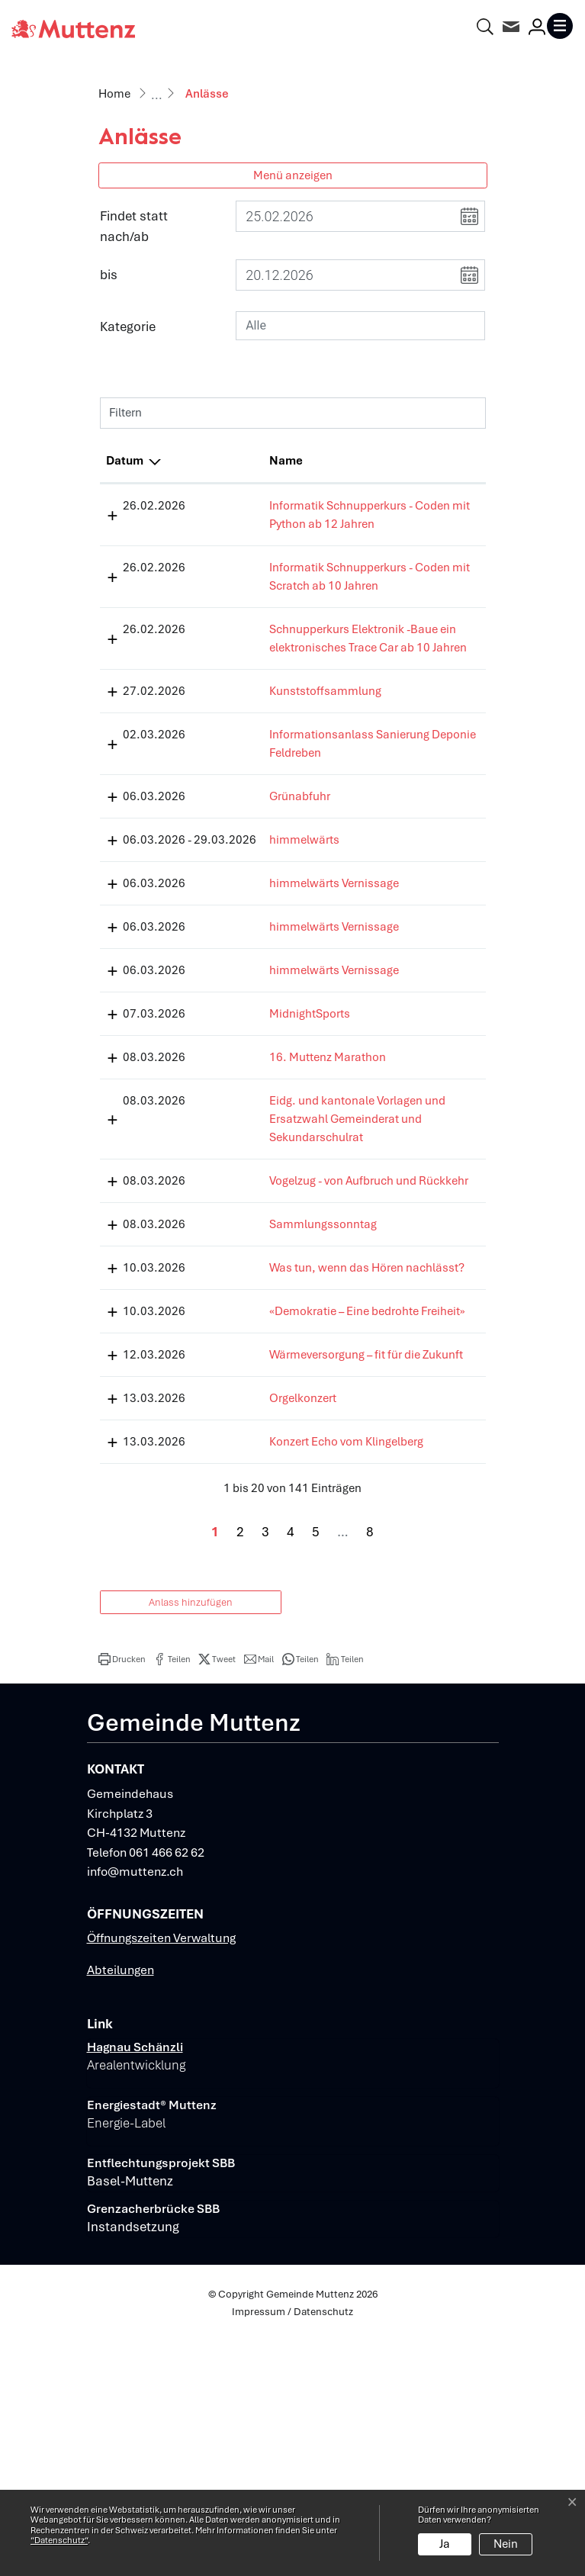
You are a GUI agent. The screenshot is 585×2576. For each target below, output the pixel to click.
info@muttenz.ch (135, 2110)
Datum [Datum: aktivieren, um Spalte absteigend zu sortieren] (124, 460)
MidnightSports (251, 1123)
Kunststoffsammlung (267, 764)
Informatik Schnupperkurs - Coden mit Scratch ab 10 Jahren (275, 604)
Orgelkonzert (244, 1618)
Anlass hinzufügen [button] (191, 1840)
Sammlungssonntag (265, 1370)
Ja (444, 2544)
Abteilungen (120, 2208)
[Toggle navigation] (560, 26)
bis (108, 274)
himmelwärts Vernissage (276, 993)
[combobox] (360, 325)
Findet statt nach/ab (134, 226)
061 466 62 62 (166, 2090)
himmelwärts (246, 931)
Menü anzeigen (293, 175)
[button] (122, 1897)
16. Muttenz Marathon (269, 1167)
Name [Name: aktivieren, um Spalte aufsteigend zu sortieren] (228, 460)
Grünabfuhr (241, 888)
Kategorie (128, 326)
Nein (505, 2544)
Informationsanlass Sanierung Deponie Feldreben (263, 826)
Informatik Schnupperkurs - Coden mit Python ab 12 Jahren (273, 524)
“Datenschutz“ (59, 2540)
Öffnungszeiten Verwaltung (161, 2176)
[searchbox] (360, 325)
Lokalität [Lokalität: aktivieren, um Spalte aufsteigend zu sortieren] (380, 460)
